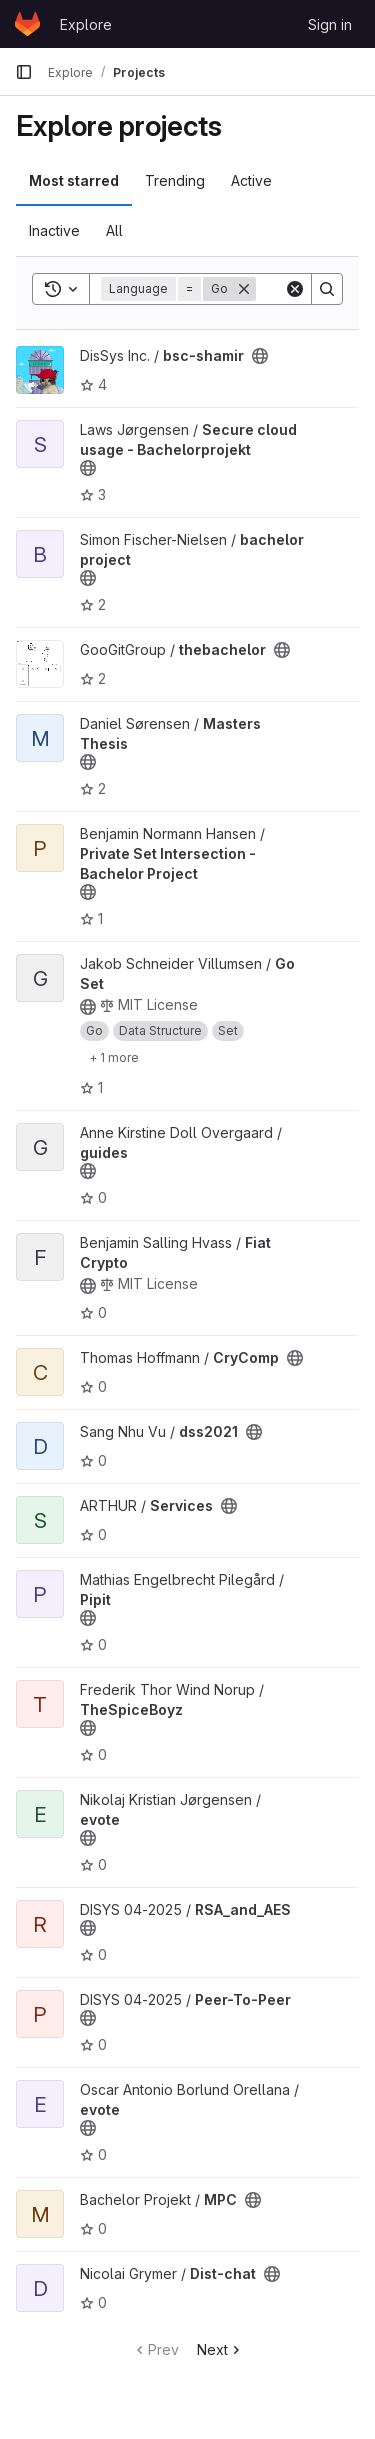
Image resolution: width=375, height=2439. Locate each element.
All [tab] (114, 230)
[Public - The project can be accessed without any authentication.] (260, 356)
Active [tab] (251, 180)
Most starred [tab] (74, 180)
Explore (86, 24)
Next (220, 2349)
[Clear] (295, 289)
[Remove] (244, 289)
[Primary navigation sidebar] (24, 72)
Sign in (330, 24)
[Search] (327, 289)
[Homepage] (27, 24)
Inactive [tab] (54, 230)
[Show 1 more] (114, 1057)
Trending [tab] (175, 180)
